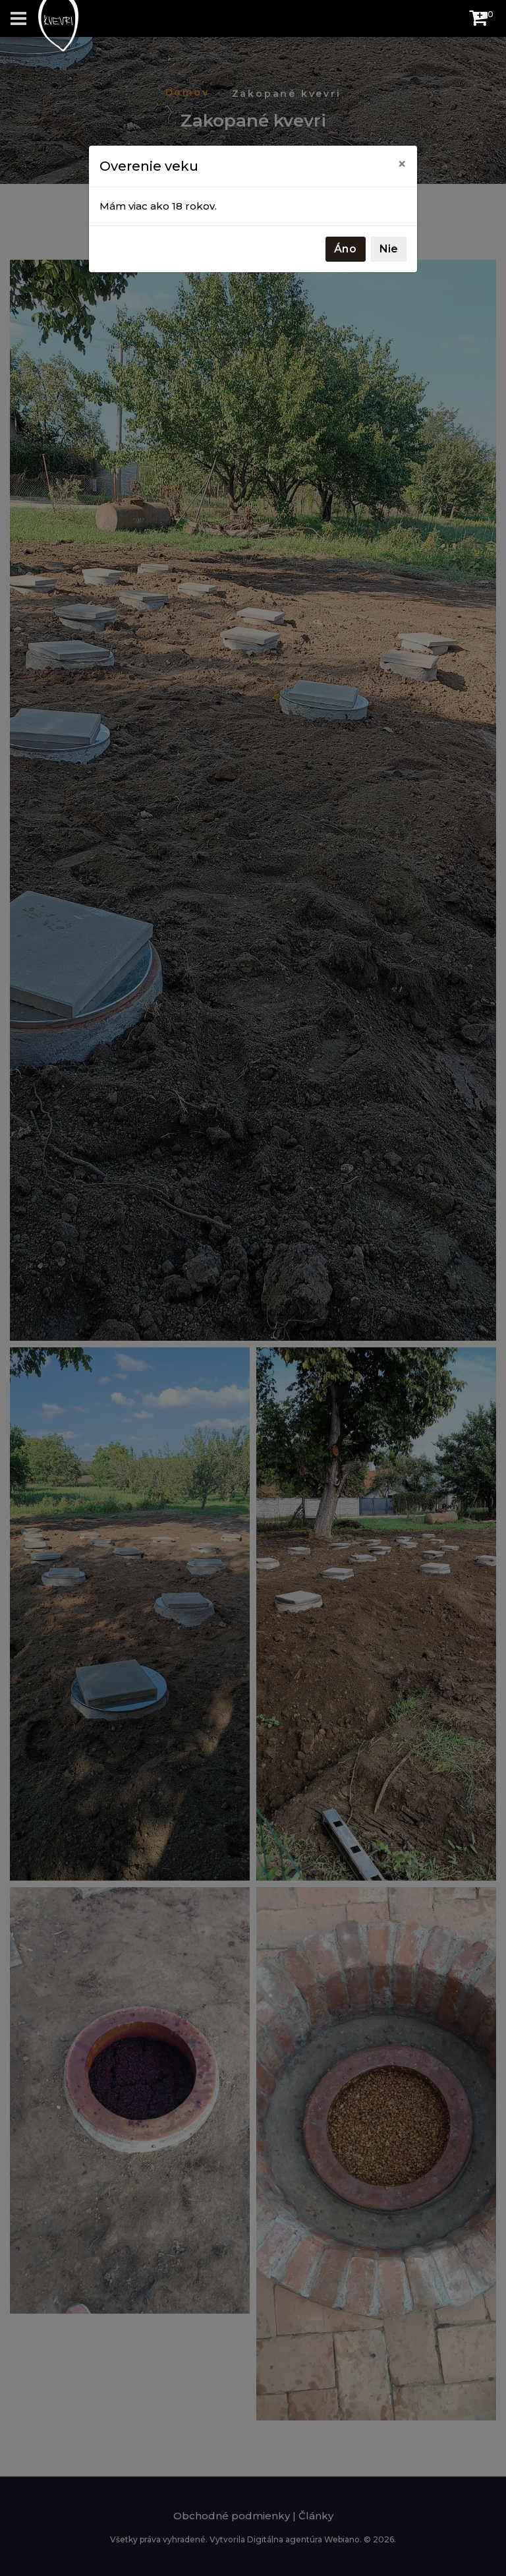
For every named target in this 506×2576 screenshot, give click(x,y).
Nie (389, 249)
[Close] (402, 164)
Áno (345, 249)
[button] (478, 21)
